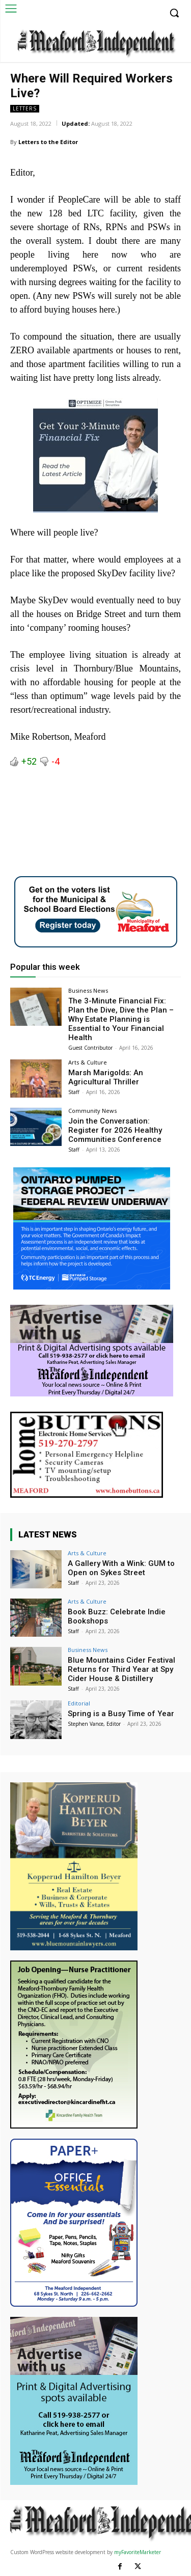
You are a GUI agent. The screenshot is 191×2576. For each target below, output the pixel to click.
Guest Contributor (90, 1047)
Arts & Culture (87, 1062)
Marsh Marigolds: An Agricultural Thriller (105, 1077)
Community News (92, 1110)
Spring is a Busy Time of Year (121, 1713)
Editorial (79, 1703)
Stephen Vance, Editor (94, 1723)
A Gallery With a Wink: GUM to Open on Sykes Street (121, 1568)
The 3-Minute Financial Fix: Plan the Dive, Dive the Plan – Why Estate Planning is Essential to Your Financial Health (121, 1019)
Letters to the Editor (48, 142)
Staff (73, 1092)
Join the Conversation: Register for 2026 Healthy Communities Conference (115, 1130)
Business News (88, 990)
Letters (24, 109)
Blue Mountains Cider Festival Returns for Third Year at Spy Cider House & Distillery (121, 1669)
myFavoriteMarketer (137, 2552)
